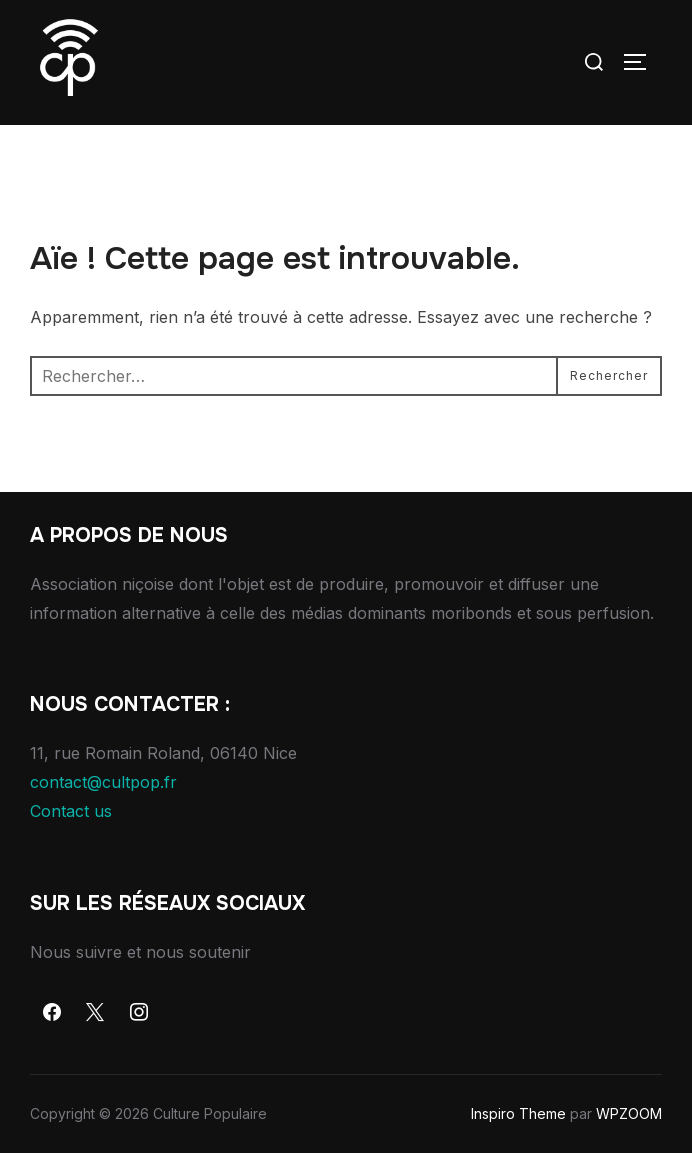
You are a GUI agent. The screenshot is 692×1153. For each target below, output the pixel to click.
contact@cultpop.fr (103, 782)
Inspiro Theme (518, 1113)
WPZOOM (629, 1113)
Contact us (71, 811)
